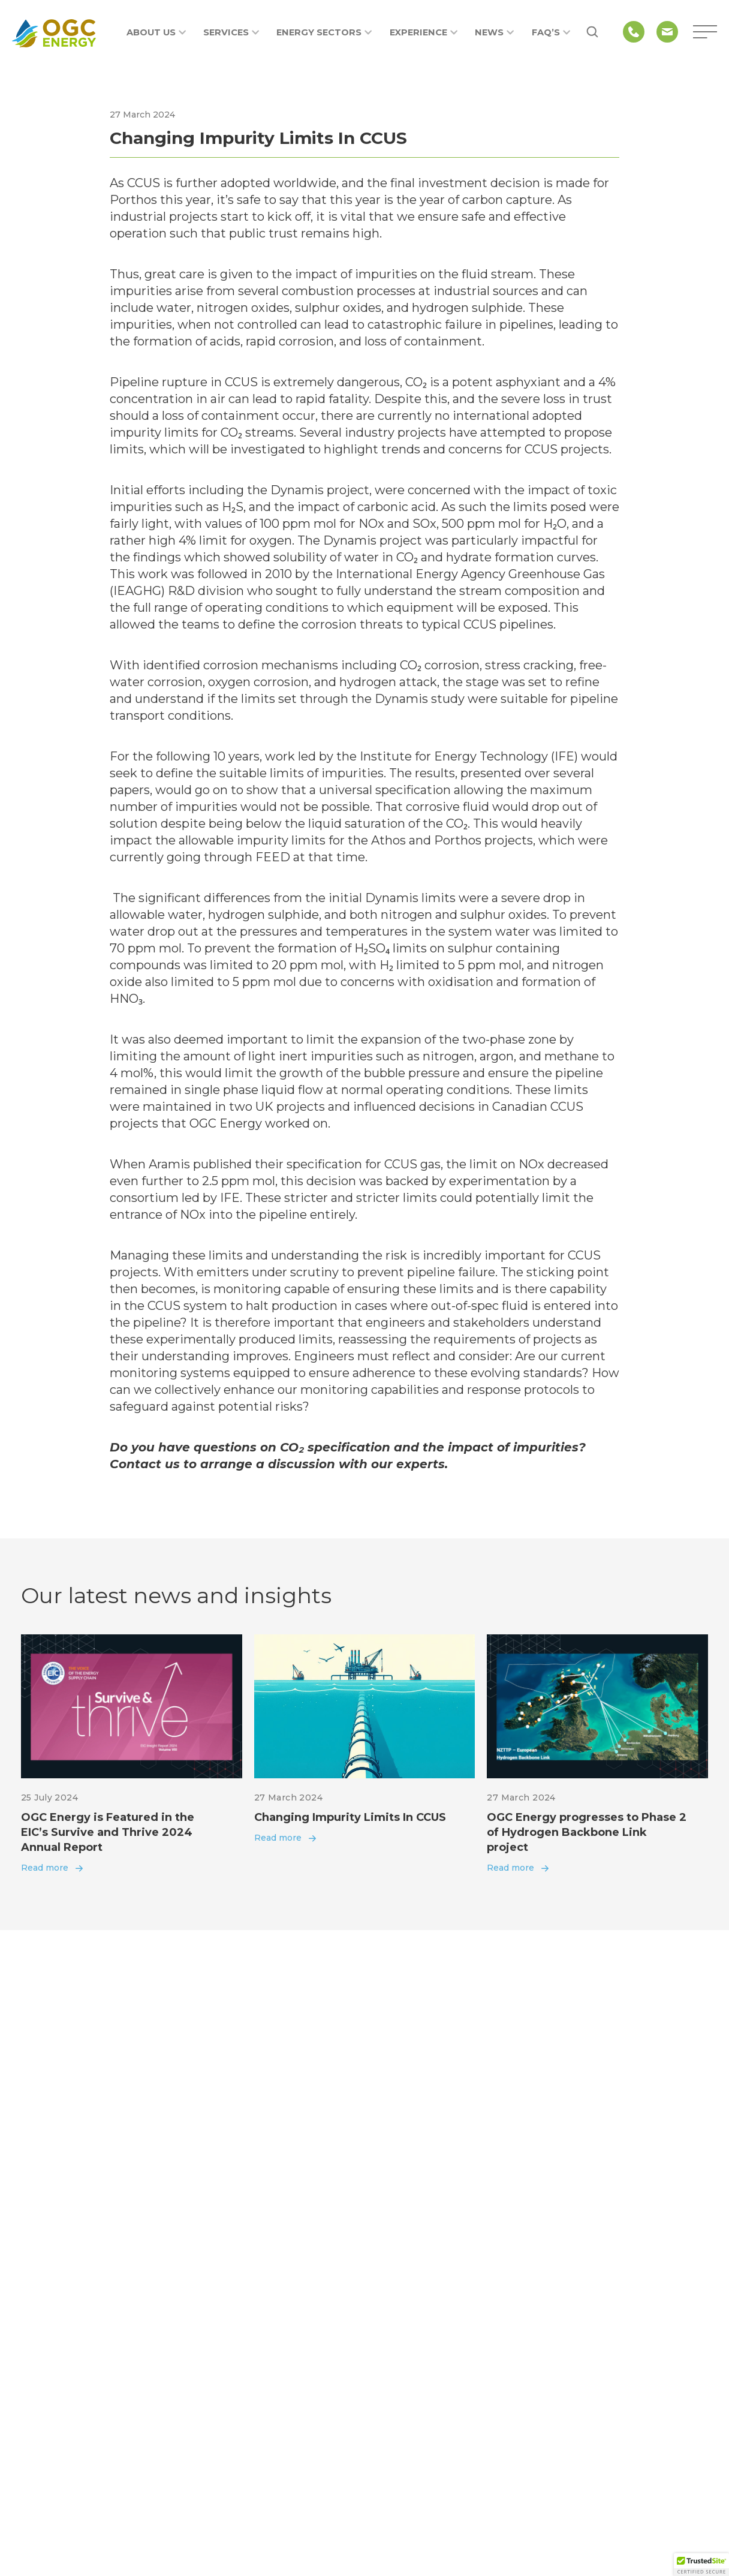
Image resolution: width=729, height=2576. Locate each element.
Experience (423, 32)
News (494, 32)
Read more (44, 1867)
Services (231, 32)
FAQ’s (551, 32)
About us (156, 32)
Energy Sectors (324, 32)
